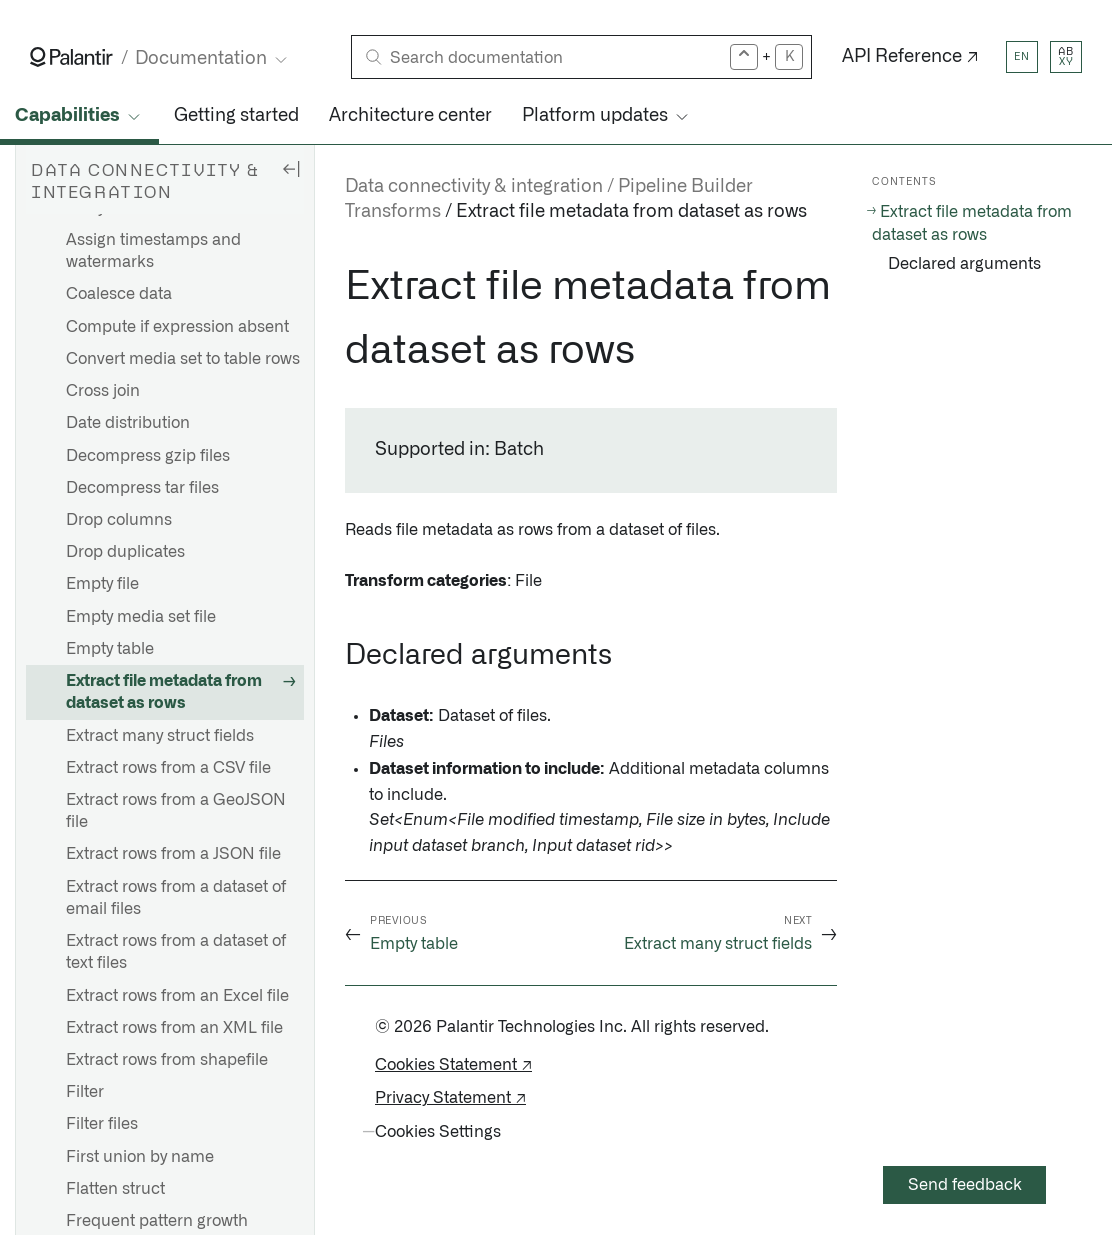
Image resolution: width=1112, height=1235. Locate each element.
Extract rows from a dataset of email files (176, 898)
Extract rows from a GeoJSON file (176, 811)
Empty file (102, 584)
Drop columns (119, 520)
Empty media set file (141, 617)
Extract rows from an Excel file (177, 996)
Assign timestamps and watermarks (153, 251)
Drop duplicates (125, 552)
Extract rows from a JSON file (173, 854)
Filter (85, 1092)
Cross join (103, 391)
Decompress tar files (142, 488)
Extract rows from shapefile (167, 1060)
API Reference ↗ (910, 57)
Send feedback (965, 1185)
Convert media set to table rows (183, 359)
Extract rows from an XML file (174, 1028)
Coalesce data (119, 294)
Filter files (102, 1124)
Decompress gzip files (148, 456)
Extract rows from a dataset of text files (176, 952)
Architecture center (410, 116)
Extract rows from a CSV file (168, 768)
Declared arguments (964, 264)
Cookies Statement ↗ (453, 1065)
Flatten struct (115, 1189)
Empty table (110, 649)
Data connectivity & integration (474, 187)
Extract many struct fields (160, 736)
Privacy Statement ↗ (450, 1098)
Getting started (236, 116)
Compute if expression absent (177, 327)
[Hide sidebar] (291, 168)
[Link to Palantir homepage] (71, 57)
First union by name (140, 1157)
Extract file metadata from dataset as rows (164, 692)
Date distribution (128, 423)
